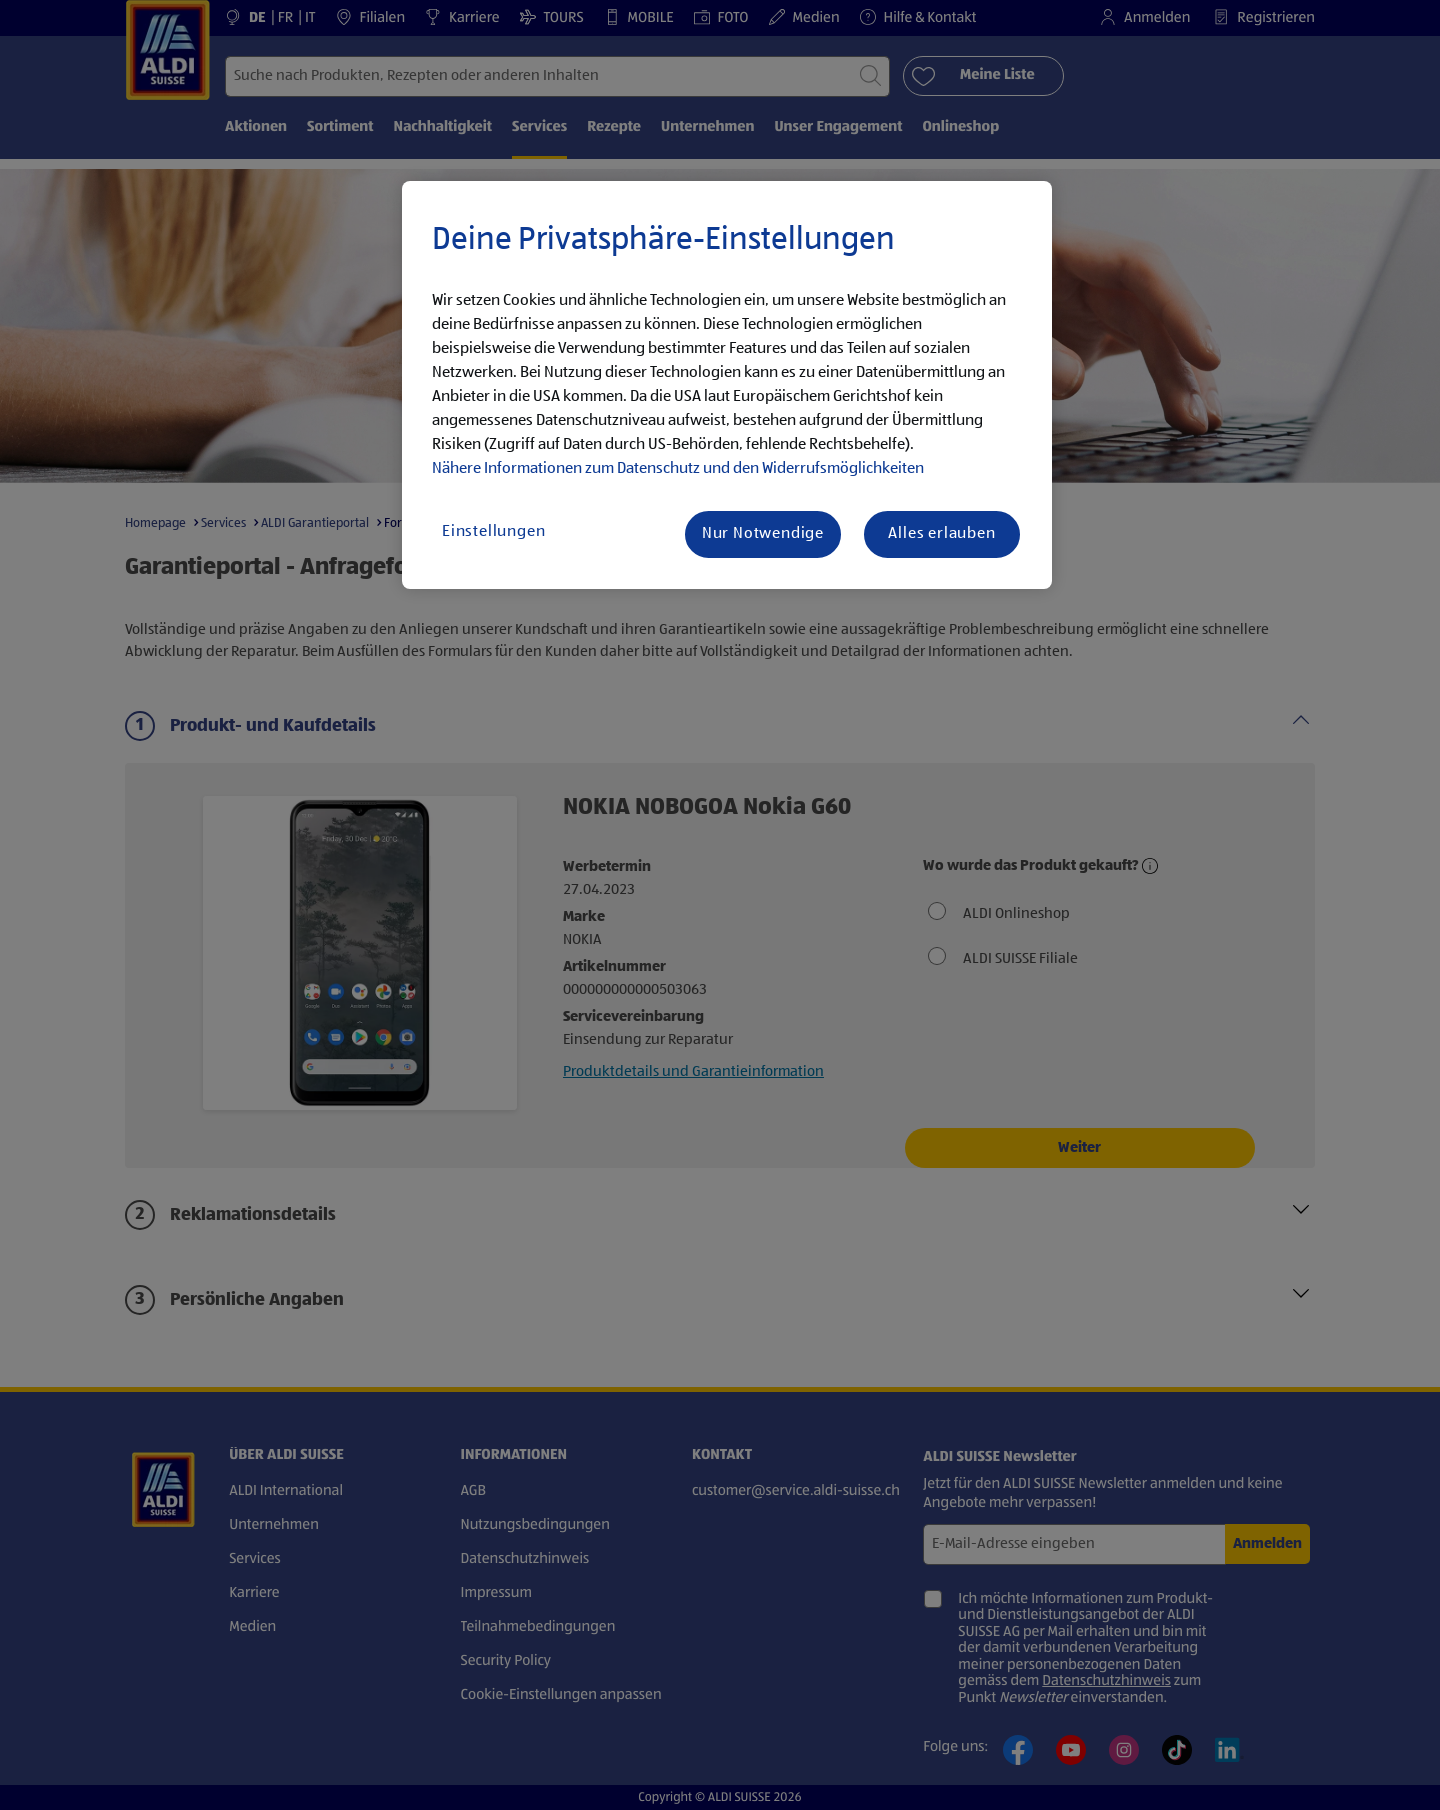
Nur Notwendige (763, 534)
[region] (727, 385)
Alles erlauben (941, 534)
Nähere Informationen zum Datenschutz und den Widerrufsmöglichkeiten (678, 469)
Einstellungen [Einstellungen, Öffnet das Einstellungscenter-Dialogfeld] (493, 532)
